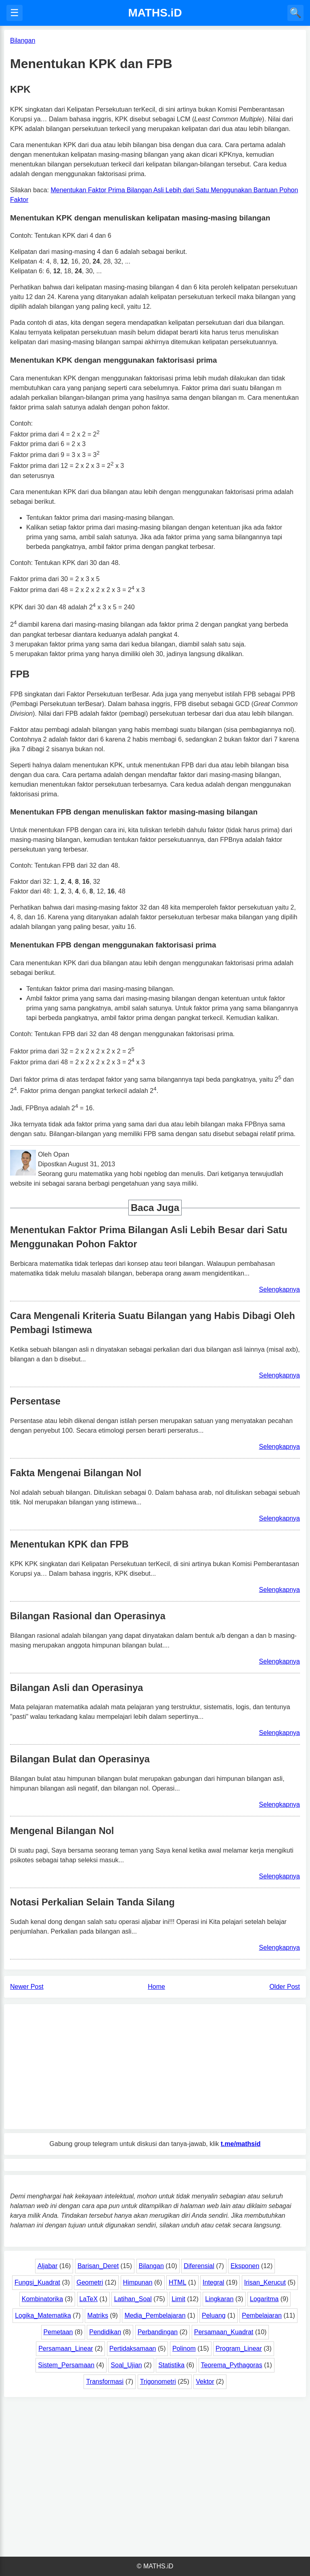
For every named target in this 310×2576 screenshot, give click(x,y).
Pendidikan (105, 2332)
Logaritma (264, 2299)
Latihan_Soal (132, 2299)
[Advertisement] (155, 2066)
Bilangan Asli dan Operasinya (76, 1688)
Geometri (89, 2282)
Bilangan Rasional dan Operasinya (87, 1616)
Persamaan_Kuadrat (223, 2332)
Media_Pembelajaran (154, 2315)
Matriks (97, 2315)
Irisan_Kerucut (265, 2282)
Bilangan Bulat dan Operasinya (80, 1759)
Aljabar (48, 2265)
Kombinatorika (42, 2299)
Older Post (284, 1986)
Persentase (35, 1401)
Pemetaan (58, 2332)
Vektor (205, 2381)
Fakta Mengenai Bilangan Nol (75, 1473)
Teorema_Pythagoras (231, 2365)
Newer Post (27, 1986)
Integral (213, 2282)
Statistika (171, 2365)
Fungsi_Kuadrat (37, 2282)
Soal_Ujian (126, 2365)
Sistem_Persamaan (66, 2365)
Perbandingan (158, 2332)
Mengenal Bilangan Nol (62, 1831)
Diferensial (199, 2265)
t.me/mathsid (241, 2143)
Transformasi (105, 2381)
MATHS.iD (155, 12)
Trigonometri (158, 2381)
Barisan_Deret (98, 2265)
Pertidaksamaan (132, 2348)
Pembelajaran (262, 2315)
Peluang (214, 2315)
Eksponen (244, 2265)
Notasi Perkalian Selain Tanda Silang (92, 1902)
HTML (177, 2282)
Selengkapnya (279, 1289)
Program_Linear (239, 2348)
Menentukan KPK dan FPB (69, 1544)
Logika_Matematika (43, 2315)
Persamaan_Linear (65, 2348)
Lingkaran (219, 2299)
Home (156, 1986)
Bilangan (151, 2265)
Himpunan (138, 2282)
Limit (178, 2299)
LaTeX (89, 2299)
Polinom (184, 2348)
